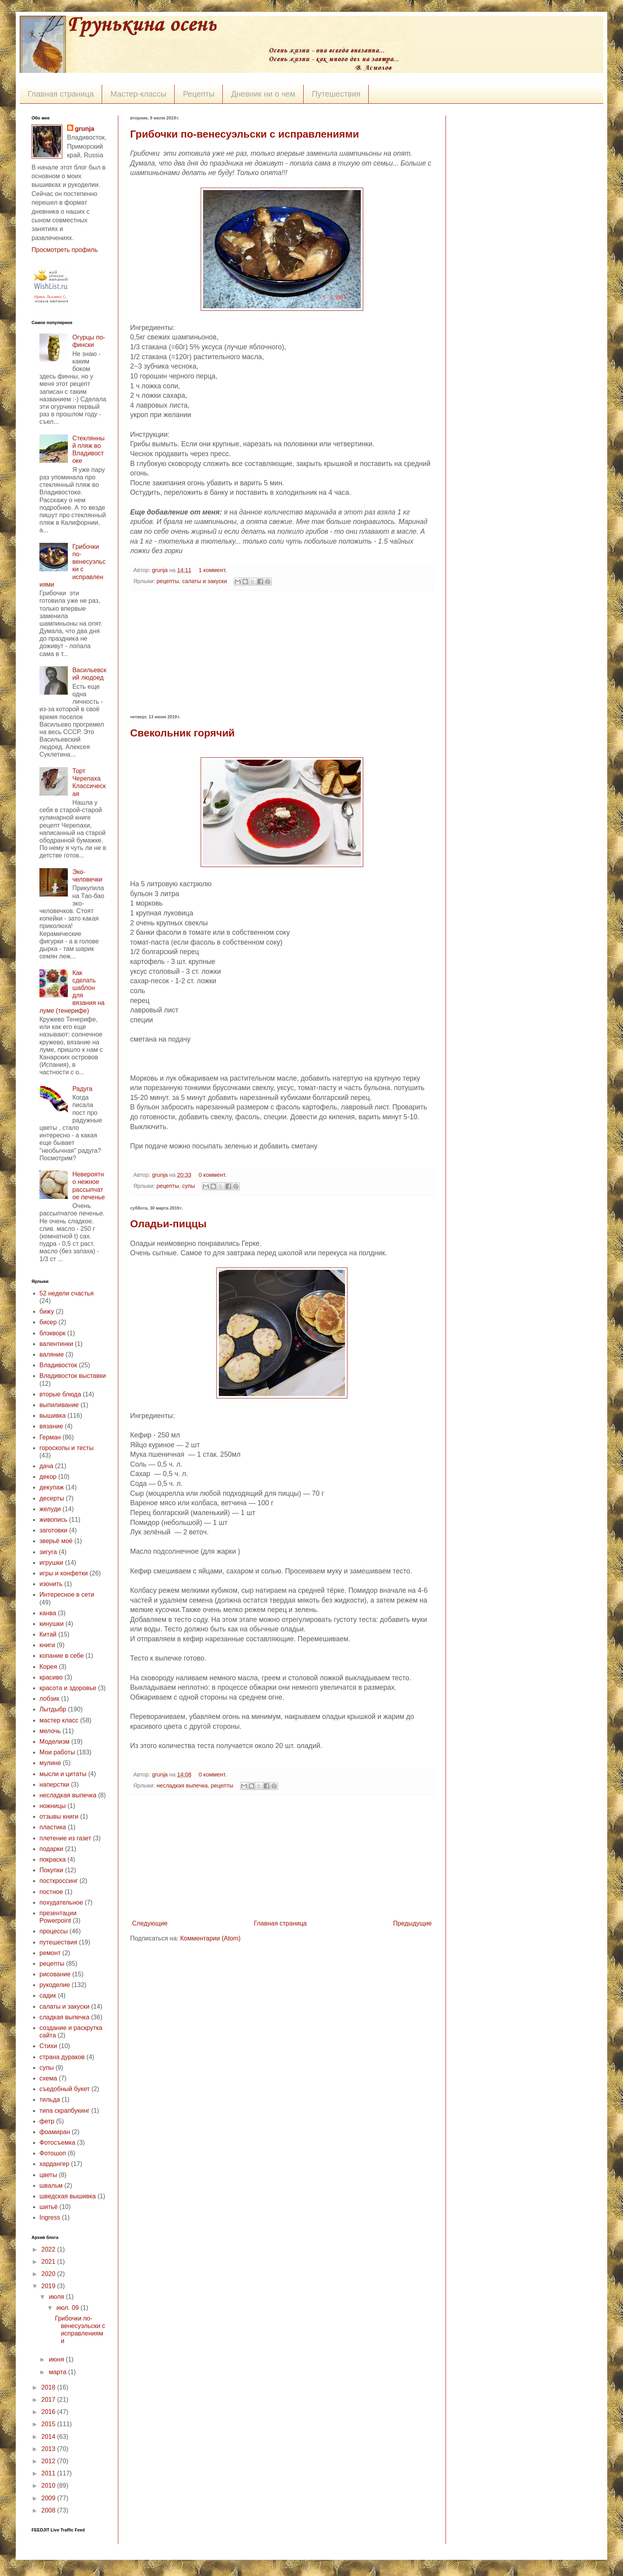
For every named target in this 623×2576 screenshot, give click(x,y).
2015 (49, 2424)
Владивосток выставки (72, 1375)
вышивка (52, 1415)
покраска (52, 1859)
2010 (49, 2485)
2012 (49, 2461)
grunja (160, 570)
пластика (52, 1827)
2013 (49, 2449)
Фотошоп (52, 2153)
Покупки (51, 1870)
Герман (50, 1437)
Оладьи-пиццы (168, 1224)
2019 (49, 2286)
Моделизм (54, 1741)
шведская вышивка (67, 2196)
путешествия (58, 1942)
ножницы (52, 1805)
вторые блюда (60, 1394)
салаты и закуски (204, 581)
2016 (49, 2411)
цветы (48, 2175)
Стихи (48, 2046)
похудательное (61, 1902)
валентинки (56, 1343)
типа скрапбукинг (64, 2110)
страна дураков (62, 2057)
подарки (51, 1848)
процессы (53, 1931)
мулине (50, 1763)
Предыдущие (412, 1923)
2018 (49, 2387)
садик (47, 1995)
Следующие (150, 1923)
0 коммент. (213, 1175)
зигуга (48, 1552)
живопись (53, 1519)
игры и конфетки (63, 1573)
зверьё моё (56, 1541)
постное (51, 1891)
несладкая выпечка (182, 1785)
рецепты (168, 581)
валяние (51, 1354)
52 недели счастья (66, 1293)
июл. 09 (68, 2307)
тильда (49, 2099)
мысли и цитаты (62, 1774)
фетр (46, 2121)
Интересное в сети (66, 1594)
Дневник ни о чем (263, 93)
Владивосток (58, 1365)
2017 (49, 2399)
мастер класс (58, 1720)
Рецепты (199, 93)
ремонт (50, 1953)
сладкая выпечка (64, 2017)
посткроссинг (58, 1880)
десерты (51, 1498)
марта (58, 2372)
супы (188, 1186)
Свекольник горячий (182, 733)
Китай (47, 1634)
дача (46, 1466)
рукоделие (54, 1984)
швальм (51, 2185)
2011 (49, 2473)
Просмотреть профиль (65, 249)
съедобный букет (64, 2089)
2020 (49, 2273)
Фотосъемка (57, 2142)
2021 (49, 2261)
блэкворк (52, 1333)
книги (47, 1645)
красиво (51, 1677)
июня (57, 2359)
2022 (49, 2249)
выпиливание (59, 1405)
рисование (55, 1974)
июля (57, 2296)
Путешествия (336, 93)
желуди (50, 1509)
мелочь (50, 1731)
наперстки (54, 1784)
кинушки (51, 1623)
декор (47, 1476)
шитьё (48, 2206)
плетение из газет (65, 1838)
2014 (49, 2436)
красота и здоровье (67, 1688)
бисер (48, 1322)
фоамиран (54, 2132)
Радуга (82, 1088)
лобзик (49, 1698)
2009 (49, 2498)
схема (48, 2078)
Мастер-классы (138, 93)
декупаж (51, 1487)
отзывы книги (58, 1816)
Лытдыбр (52, 1709)
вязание (51, 1426)
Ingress (49, 2217)
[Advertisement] (282, 652)
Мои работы (57, 1752)
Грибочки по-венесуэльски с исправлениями (244, 134)
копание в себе (61, 1655)
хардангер (54, 2163)
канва (47, 1613)
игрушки (51, 1562)
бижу (46, 1311)
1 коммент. (213, 570)
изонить (50, 1584)
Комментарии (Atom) (210, 1938)
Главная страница (61, 93)
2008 (49, 2510)
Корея (48, 1666)
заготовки (53, 1530)
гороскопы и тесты (66, 1448)
